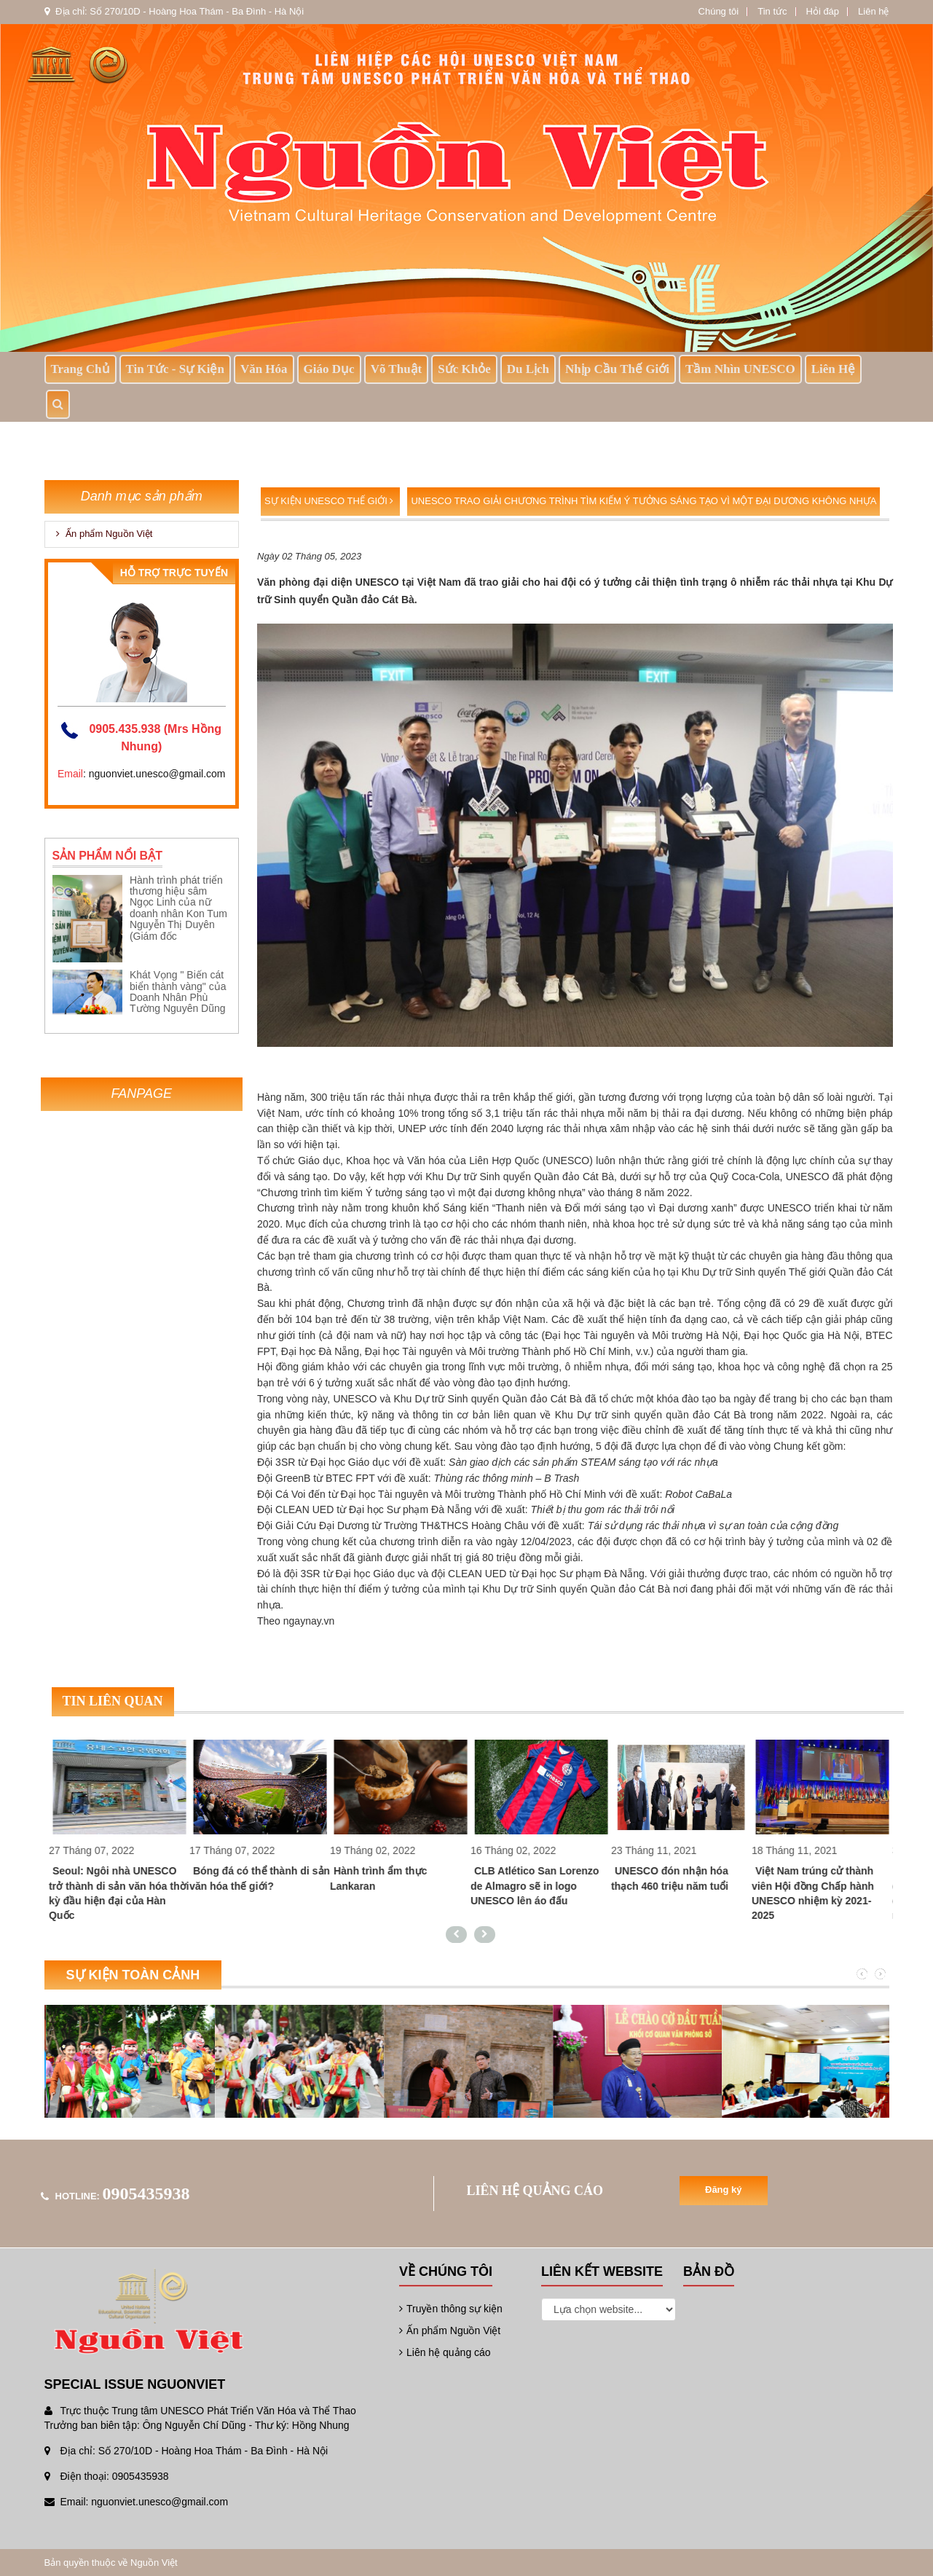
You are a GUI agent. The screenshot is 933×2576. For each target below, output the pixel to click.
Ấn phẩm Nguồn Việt (104, 533)
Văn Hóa (264, 369)
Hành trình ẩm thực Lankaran (390, 1878)
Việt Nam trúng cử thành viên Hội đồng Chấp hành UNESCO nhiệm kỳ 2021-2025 (825, 1892)
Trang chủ (80, 369)
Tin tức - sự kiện (175, 369)
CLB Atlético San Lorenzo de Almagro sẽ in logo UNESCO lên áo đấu (547, 1885)
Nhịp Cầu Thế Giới (617, 369)
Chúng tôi (718, 11)
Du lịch (528, 369)
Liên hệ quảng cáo (445, 2352)
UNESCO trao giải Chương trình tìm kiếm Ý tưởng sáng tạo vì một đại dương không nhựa (643, 500)
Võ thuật (396, 369)
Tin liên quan (113, 1701)
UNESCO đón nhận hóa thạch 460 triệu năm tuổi (682, 1878)
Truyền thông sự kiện (451, 2308)
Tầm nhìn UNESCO (740, 369)
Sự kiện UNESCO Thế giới (328, 500)
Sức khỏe (464, 369)
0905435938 (146, 2193)
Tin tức (772, 11)
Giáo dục (329, 369)
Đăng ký (723, 2189)
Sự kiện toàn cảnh (133, 1975)
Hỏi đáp (823, 11)
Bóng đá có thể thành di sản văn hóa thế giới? (272, 1878)
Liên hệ (873, 11)
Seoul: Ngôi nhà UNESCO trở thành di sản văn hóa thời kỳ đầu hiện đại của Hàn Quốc (131, 1892)
